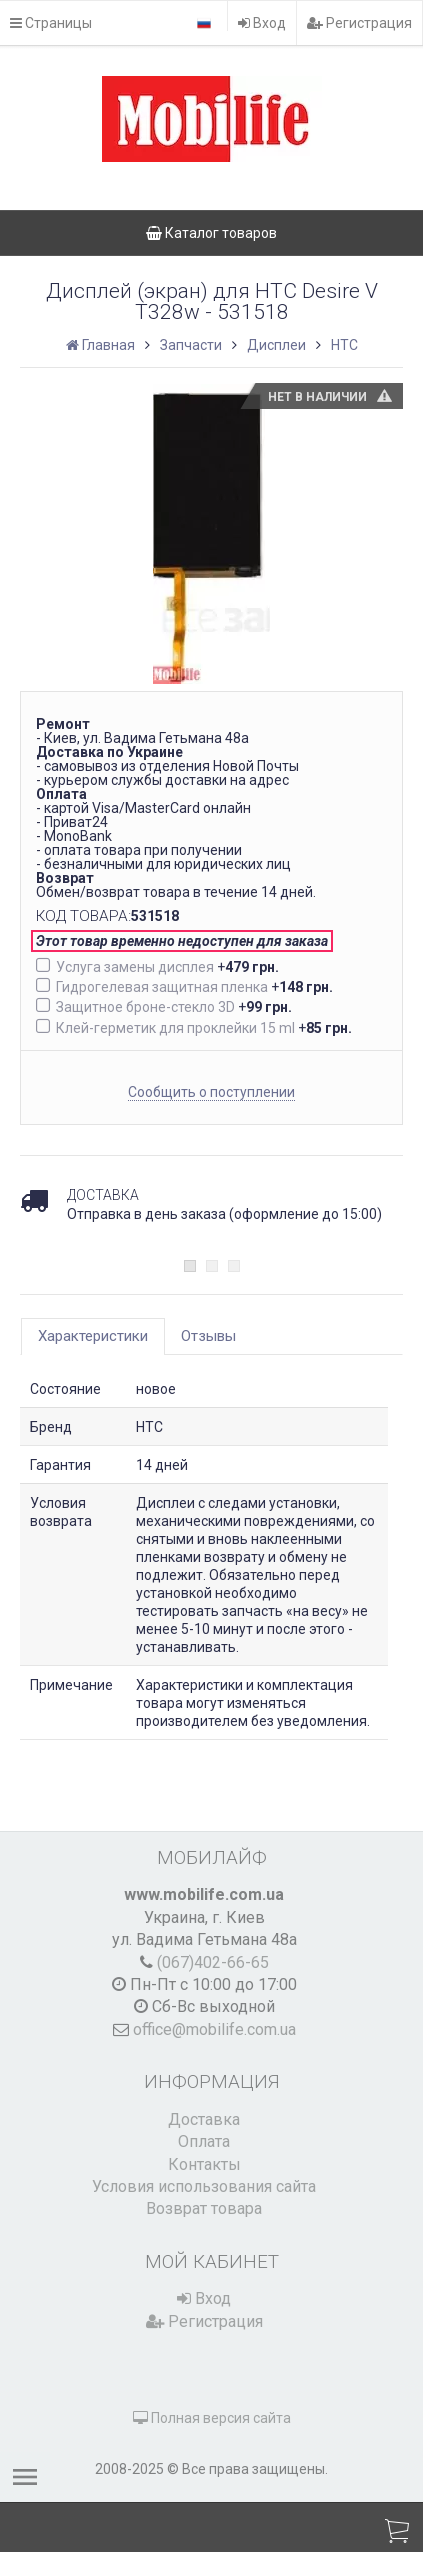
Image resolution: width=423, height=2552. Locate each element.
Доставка (204, 2119)
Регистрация (359, 23)
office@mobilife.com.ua (214, 2029)
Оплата (204, 2141)
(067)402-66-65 (213, 1962)
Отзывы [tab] (208, 1336)
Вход (262, 23)
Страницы (51, 23)
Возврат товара (204, 2208)
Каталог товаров (211, 233)
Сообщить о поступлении (211, 1092)
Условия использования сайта (204, 2186)
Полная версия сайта (212, 2418)
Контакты (204, 2164)
